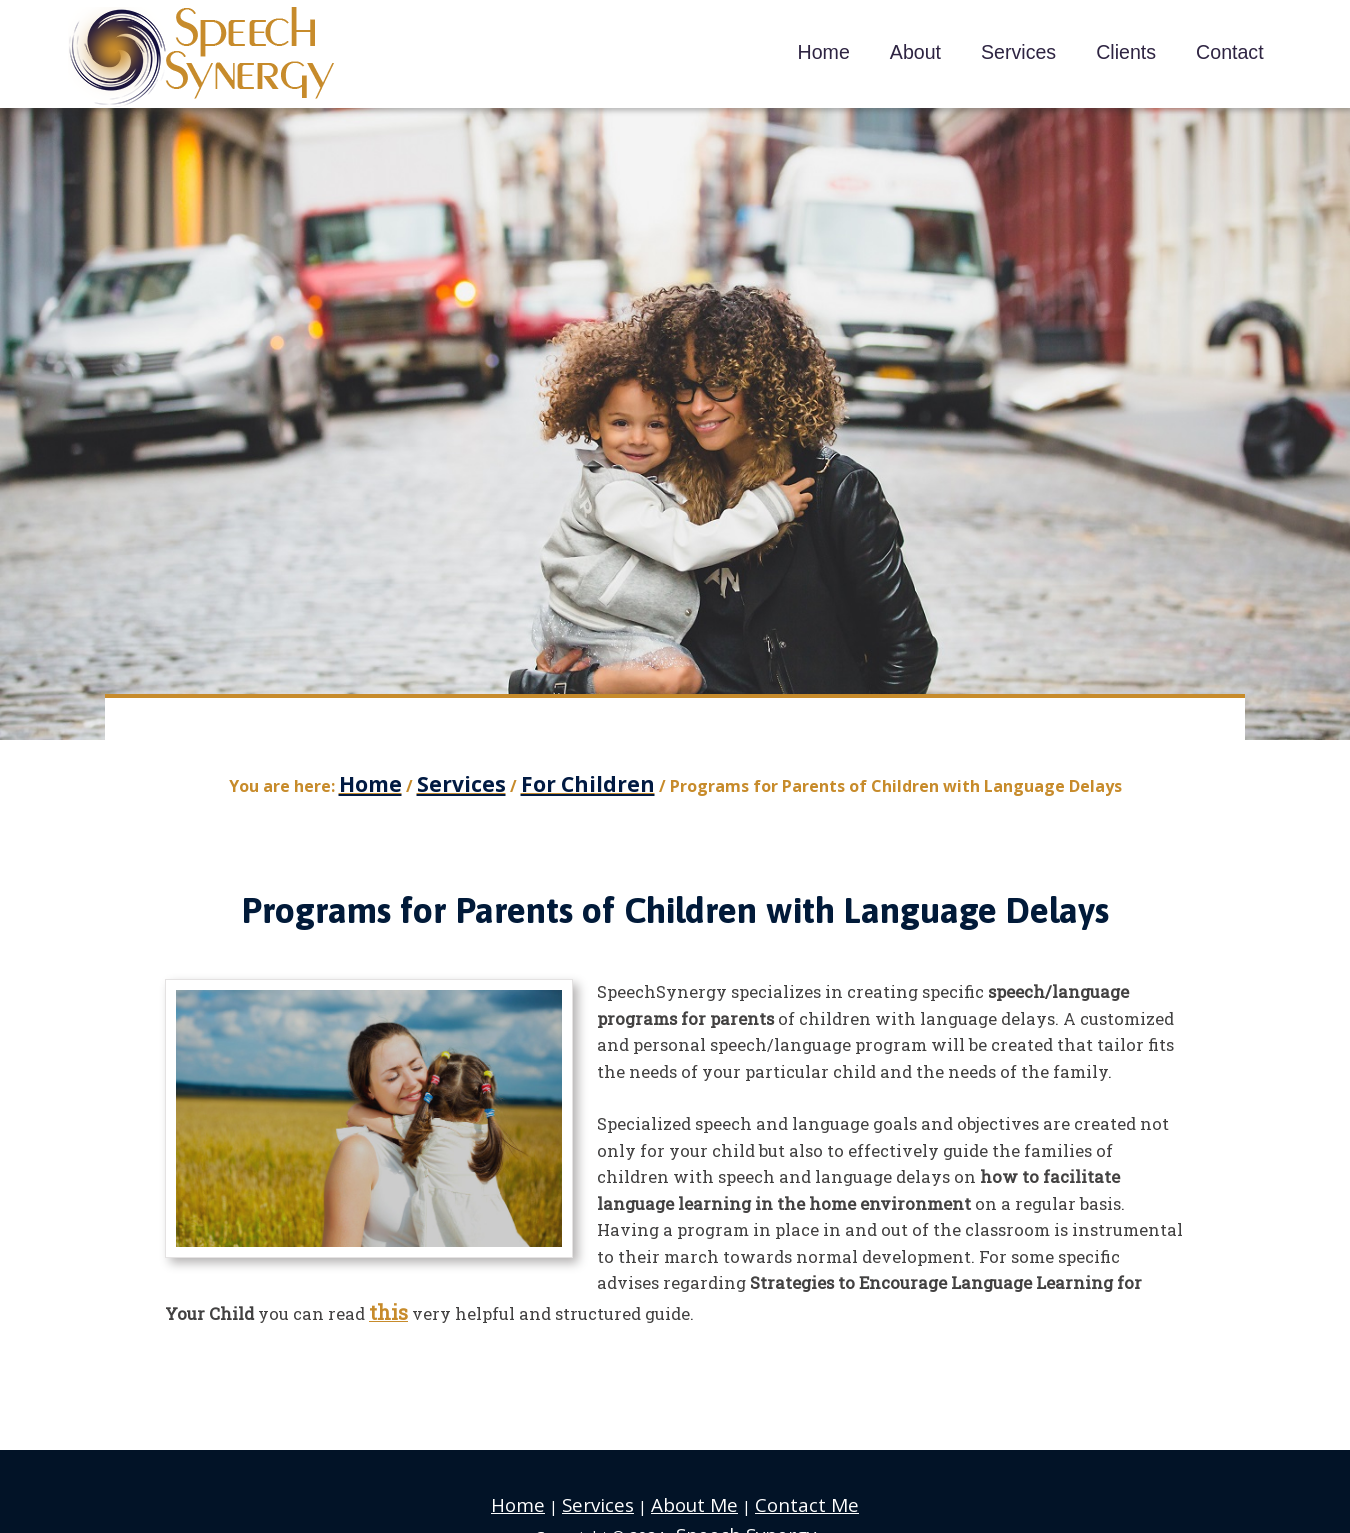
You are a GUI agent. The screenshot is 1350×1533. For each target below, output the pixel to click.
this (385, 1301)
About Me (694, 1489)
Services (611, 1489)
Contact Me (788, 1489)
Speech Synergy (202, 57)
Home (542, 1489)
